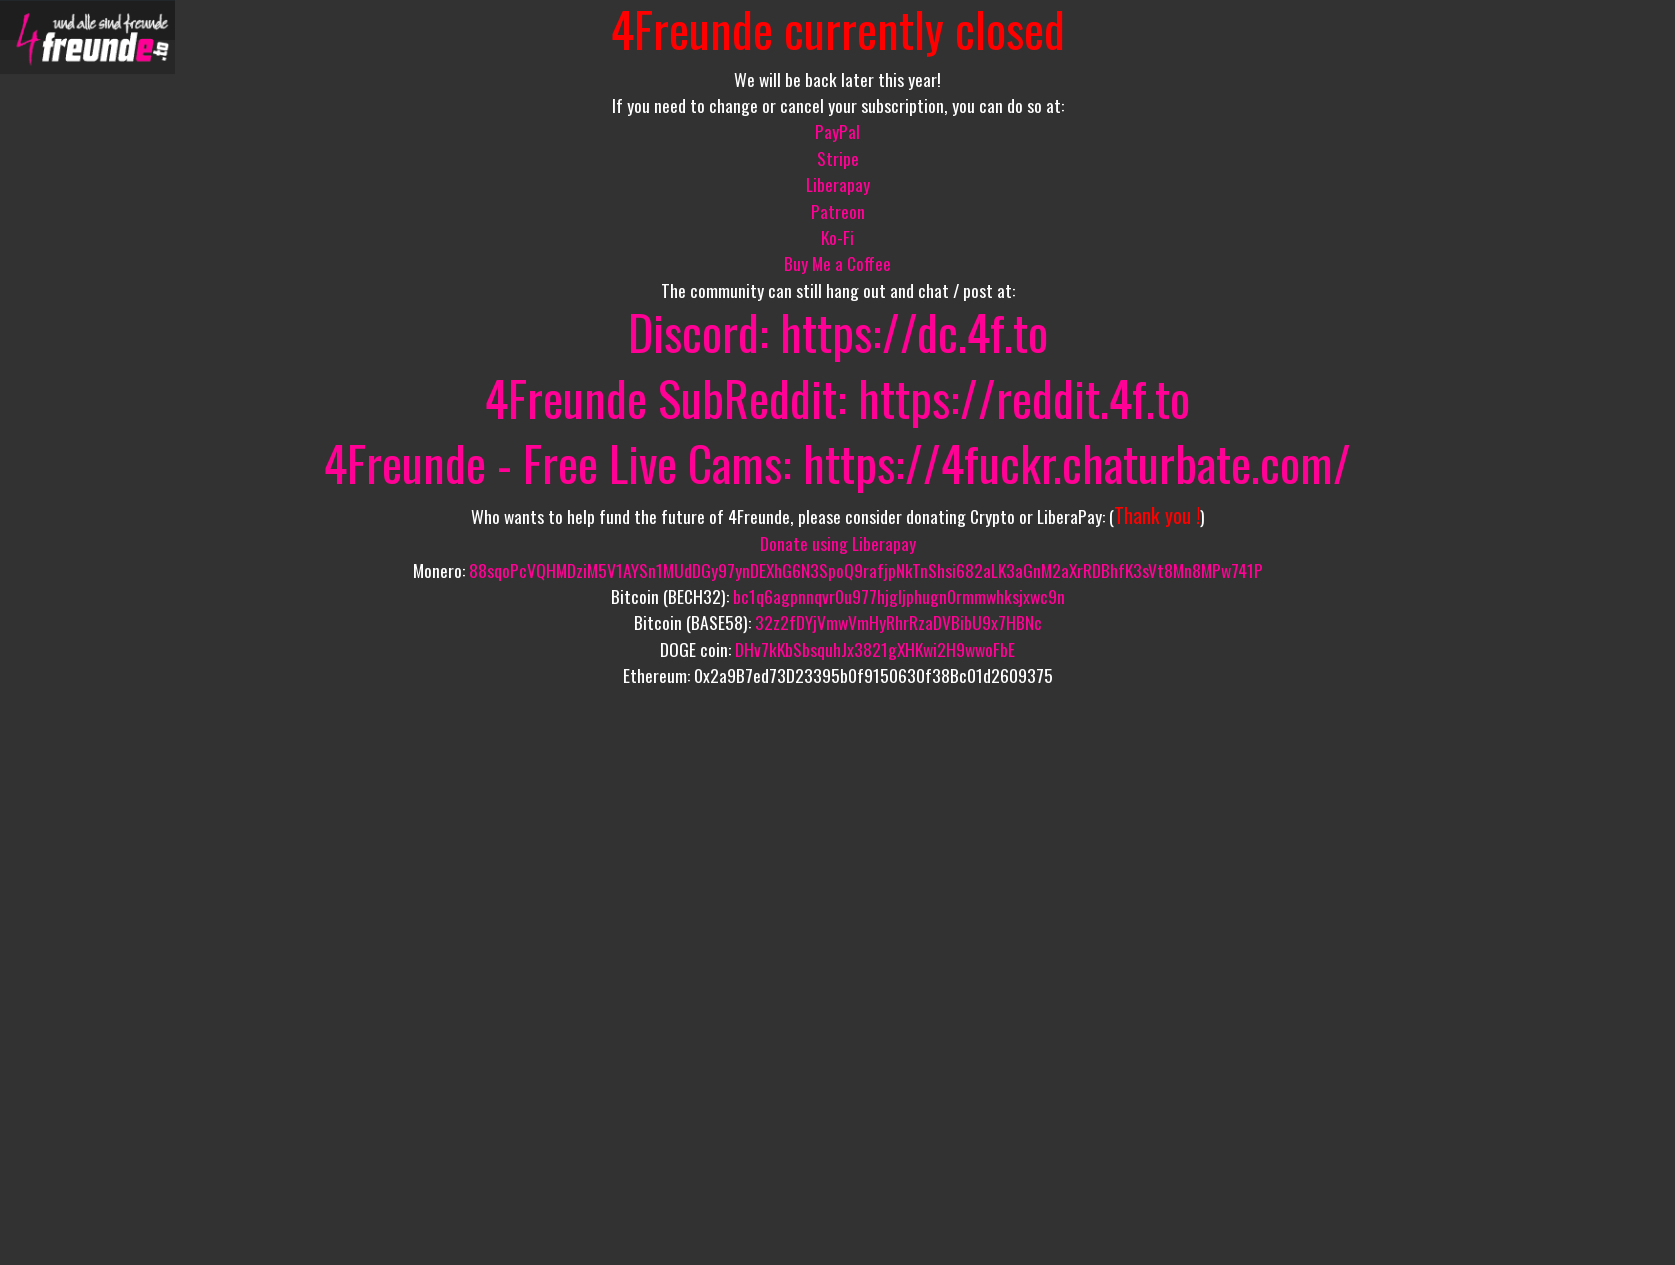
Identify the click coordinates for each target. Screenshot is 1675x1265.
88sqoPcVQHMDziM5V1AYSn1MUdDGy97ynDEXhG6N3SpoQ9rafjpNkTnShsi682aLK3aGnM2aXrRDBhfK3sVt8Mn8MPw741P (866, 570)
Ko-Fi (837, 237)
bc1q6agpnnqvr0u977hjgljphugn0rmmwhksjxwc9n (899, 596)
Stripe (838, 158)
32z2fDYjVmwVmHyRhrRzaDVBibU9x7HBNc (898, 622)
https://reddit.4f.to (1024, 397)
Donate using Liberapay (838, 543)
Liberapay (838, 184)
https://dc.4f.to (914, 331)
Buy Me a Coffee (837, 263)
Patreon (838, 211)
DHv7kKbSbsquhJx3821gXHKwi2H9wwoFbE (875, 649)
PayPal (837, 131)
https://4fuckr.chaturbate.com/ (1077, 462)
